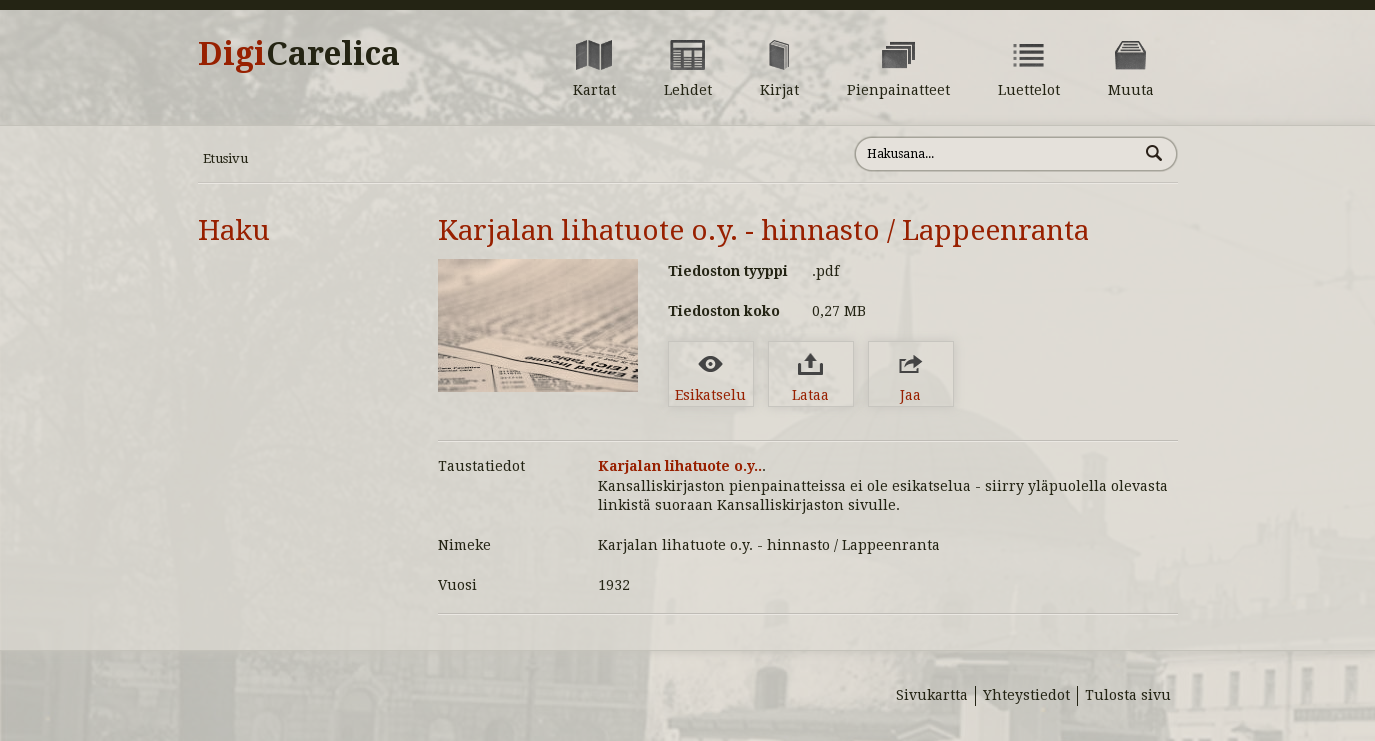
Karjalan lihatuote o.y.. (680, 466)
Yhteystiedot (1026, 695)
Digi (299, 54)
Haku (234, 230)
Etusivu (225, 158)
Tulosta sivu (1128, 695)
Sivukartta (932, 695)
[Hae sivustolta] (996, 154)
